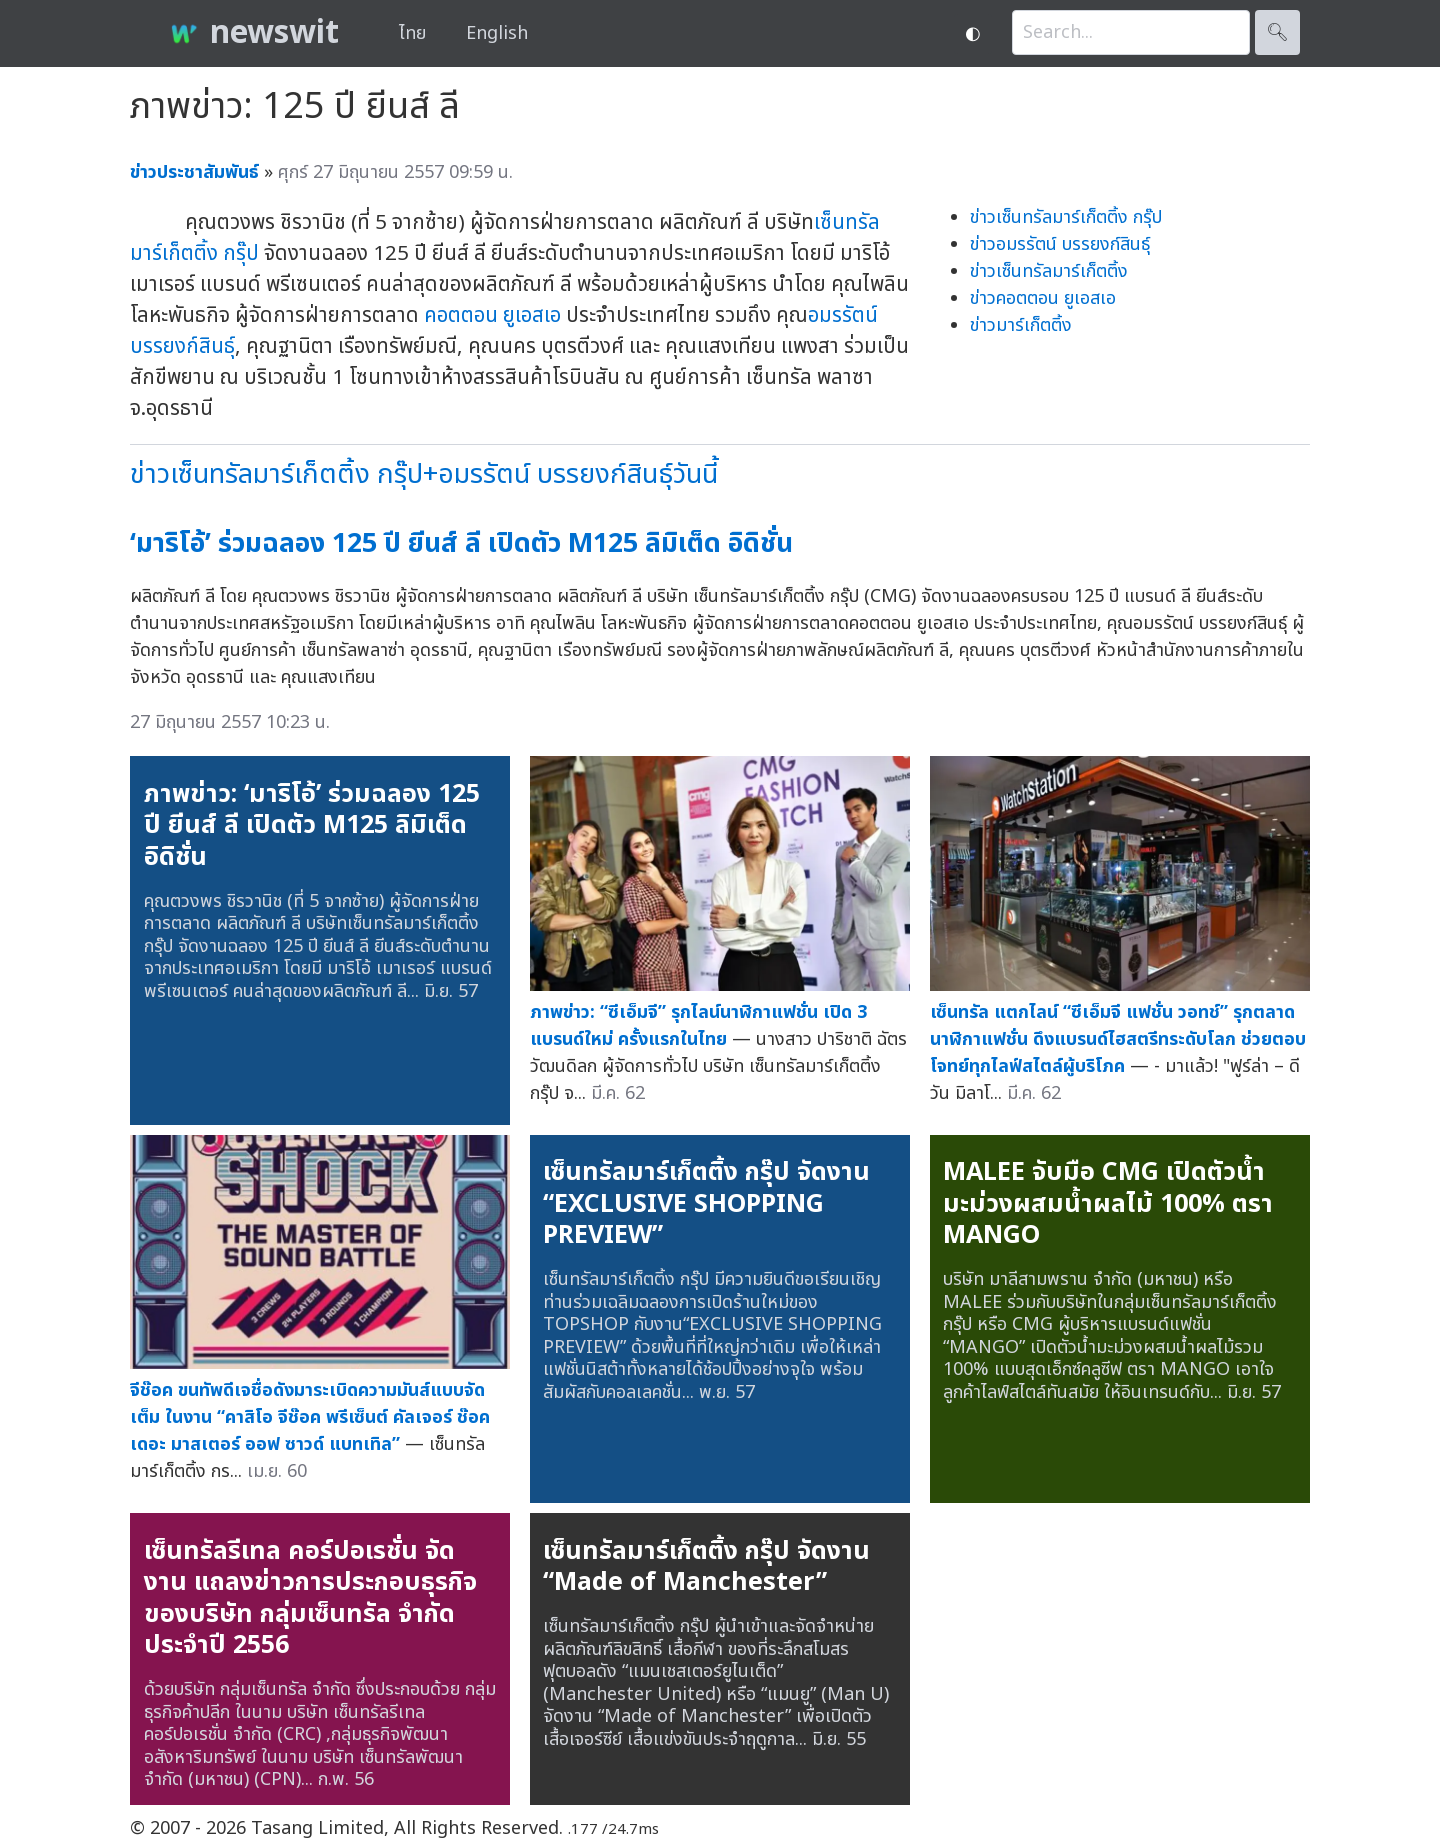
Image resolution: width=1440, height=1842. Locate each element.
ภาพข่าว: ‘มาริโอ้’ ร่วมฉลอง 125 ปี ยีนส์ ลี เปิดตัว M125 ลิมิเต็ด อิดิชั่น (312, 825)
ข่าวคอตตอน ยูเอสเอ (1043, 298)
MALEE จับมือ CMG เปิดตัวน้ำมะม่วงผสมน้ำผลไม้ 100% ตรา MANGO (1108, 1203)
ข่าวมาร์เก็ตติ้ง (1021, 325)
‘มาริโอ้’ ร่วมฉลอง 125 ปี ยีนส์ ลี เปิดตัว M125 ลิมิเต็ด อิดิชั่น (461, 543)
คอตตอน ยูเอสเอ (492, 315)
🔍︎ (1277, 32)
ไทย (412, 33)
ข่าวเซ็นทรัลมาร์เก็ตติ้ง (1049, 271)
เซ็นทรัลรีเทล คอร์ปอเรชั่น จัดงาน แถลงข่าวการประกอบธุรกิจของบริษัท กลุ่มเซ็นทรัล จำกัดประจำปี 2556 (310, 1598)
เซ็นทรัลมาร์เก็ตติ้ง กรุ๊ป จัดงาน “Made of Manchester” (706, 1567)
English (497, 33)
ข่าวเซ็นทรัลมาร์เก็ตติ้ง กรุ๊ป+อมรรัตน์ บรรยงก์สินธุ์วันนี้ (424, 474)
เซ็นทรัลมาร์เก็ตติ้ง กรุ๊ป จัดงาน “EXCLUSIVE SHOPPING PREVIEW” (706, 1203)
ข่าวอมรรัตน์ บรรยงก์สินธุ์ (1060, 244)
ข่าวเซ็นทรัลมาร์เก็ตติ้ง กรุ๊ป (1066, 217)
